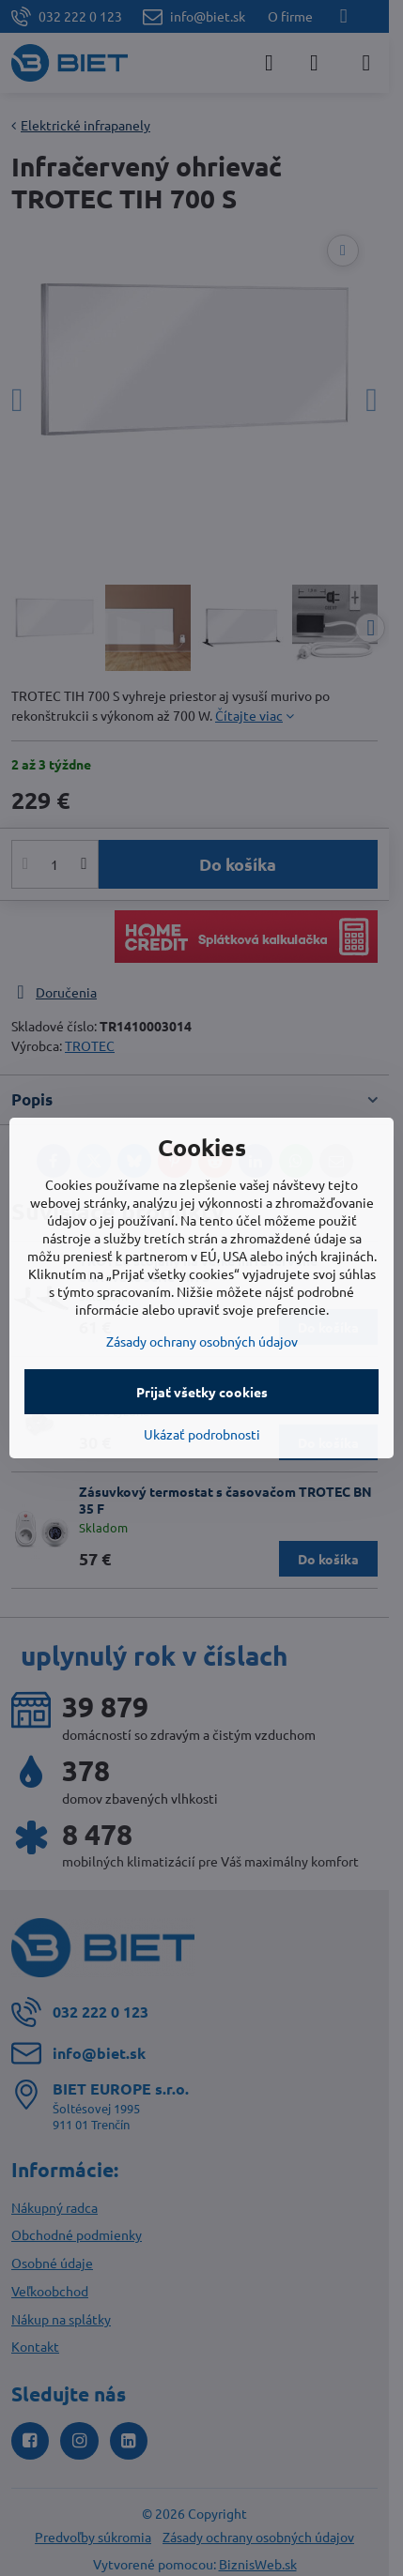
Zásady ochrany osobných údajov (202, 1341)
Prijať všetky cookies (202, 1391)
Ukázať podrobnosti (202, 1433)
